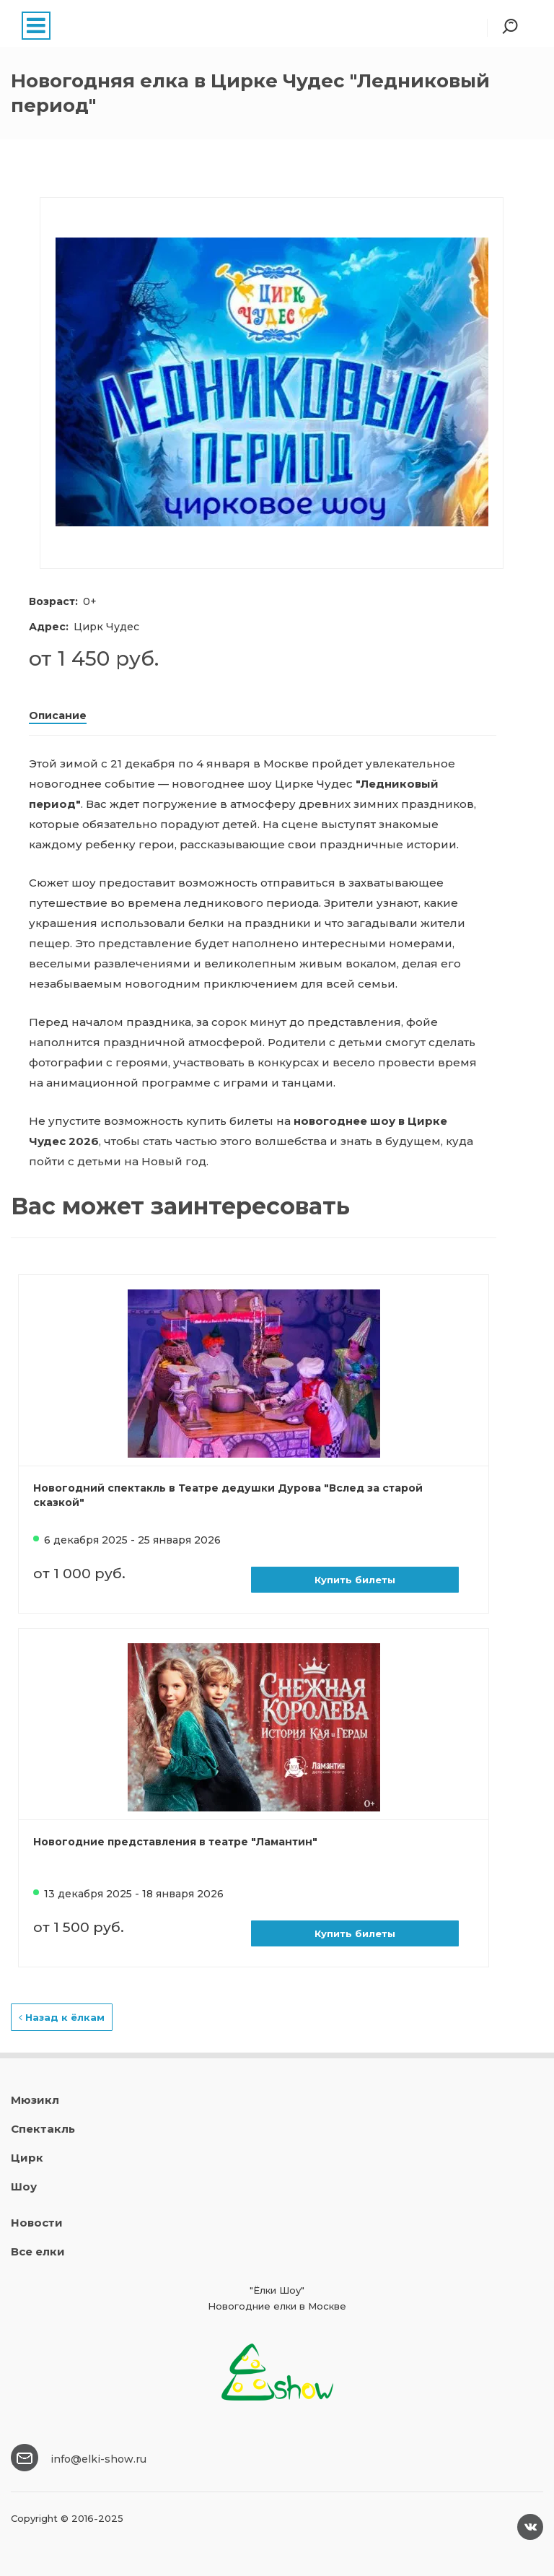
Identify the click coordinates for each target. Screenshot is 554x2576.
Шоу (24, 2186)
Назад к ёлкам (62, 2017)
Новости (37, 2222)
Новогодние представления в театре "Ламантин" (175, 1841)
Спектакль (43, 2129)
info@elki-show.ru (98, 2459)
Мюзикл (35, 2100)
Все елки (38, 2251)
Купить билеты (355, 1579)
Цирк (27, 2157)
